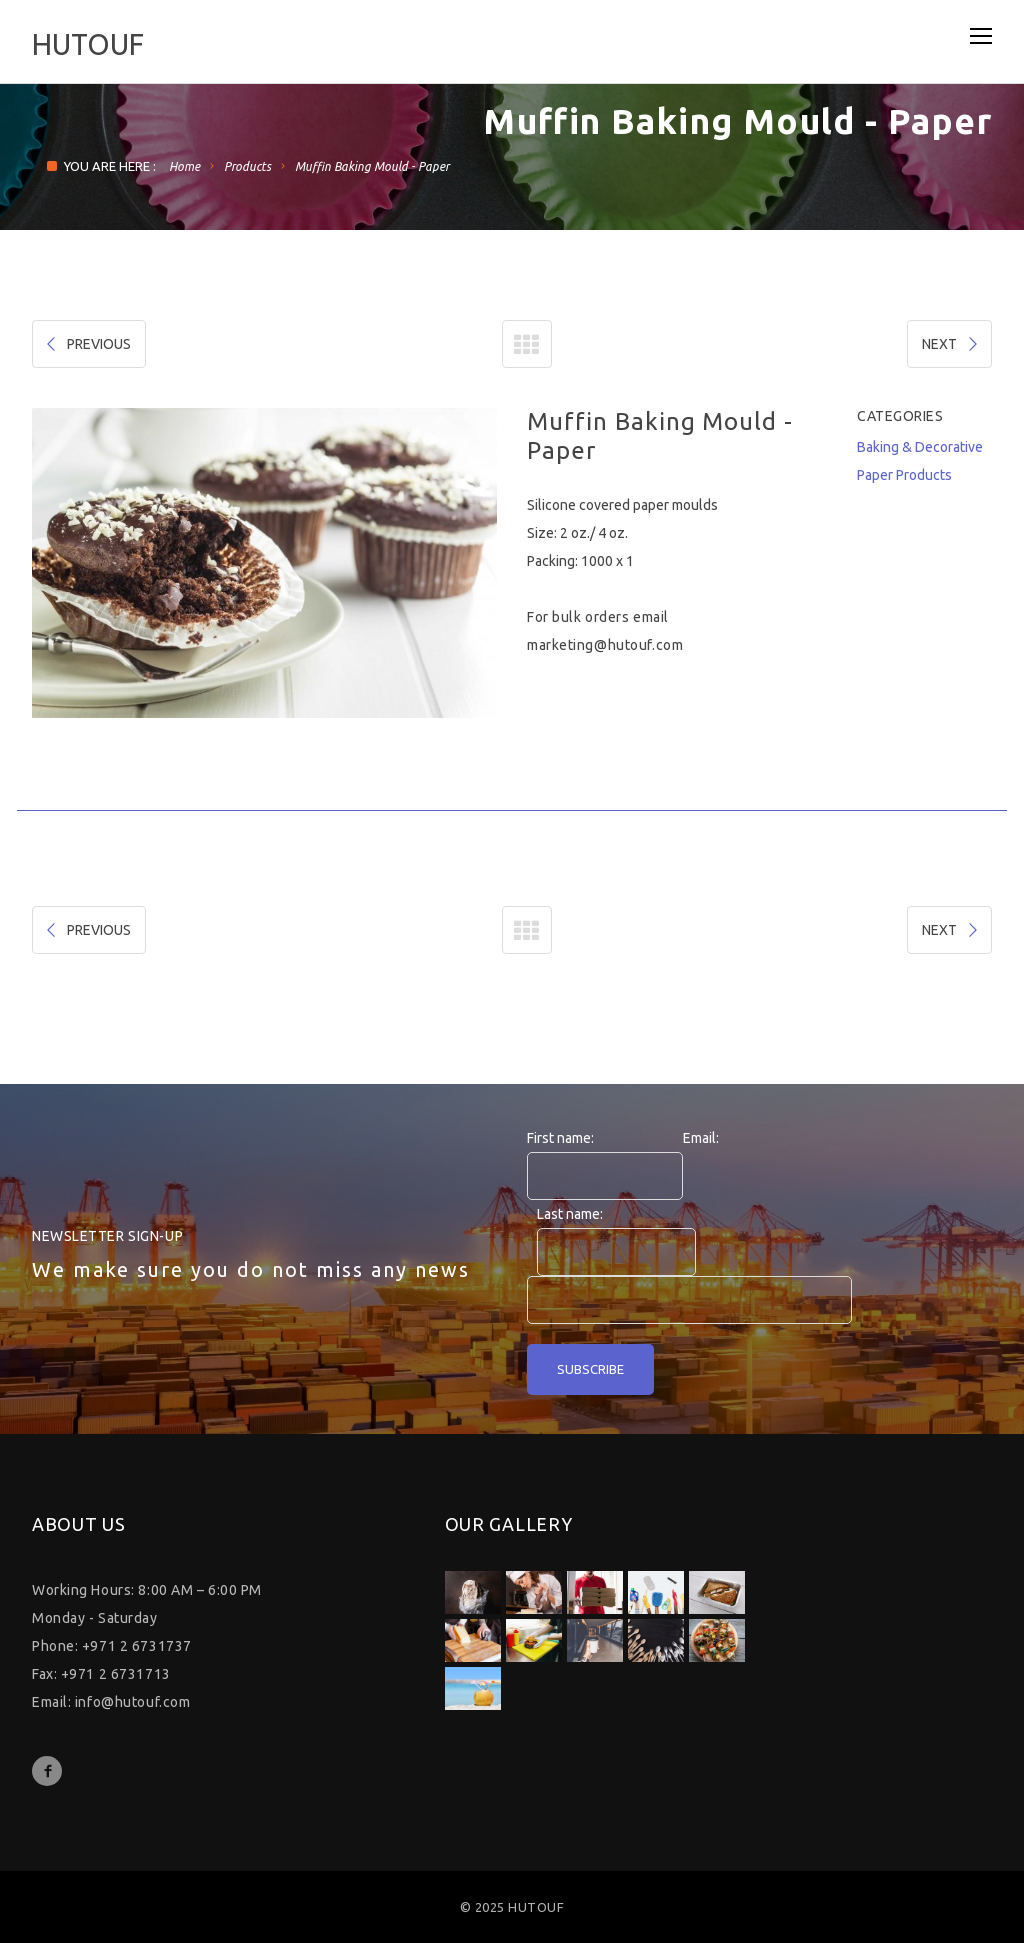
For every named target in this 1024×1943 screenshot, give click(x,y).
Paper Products (904, 475)
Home (184, 166)
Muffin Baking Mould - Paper (372, 166)
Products (247, 166)
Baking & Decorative (920, 447)
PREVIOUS (87, 344)
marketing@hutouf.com (605, 645)
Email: (701, 1138)
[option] (264, 563)
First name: (560, 1138)
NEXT (951, 344)
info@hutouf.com (132, 1702)
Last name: (570, 1214)
